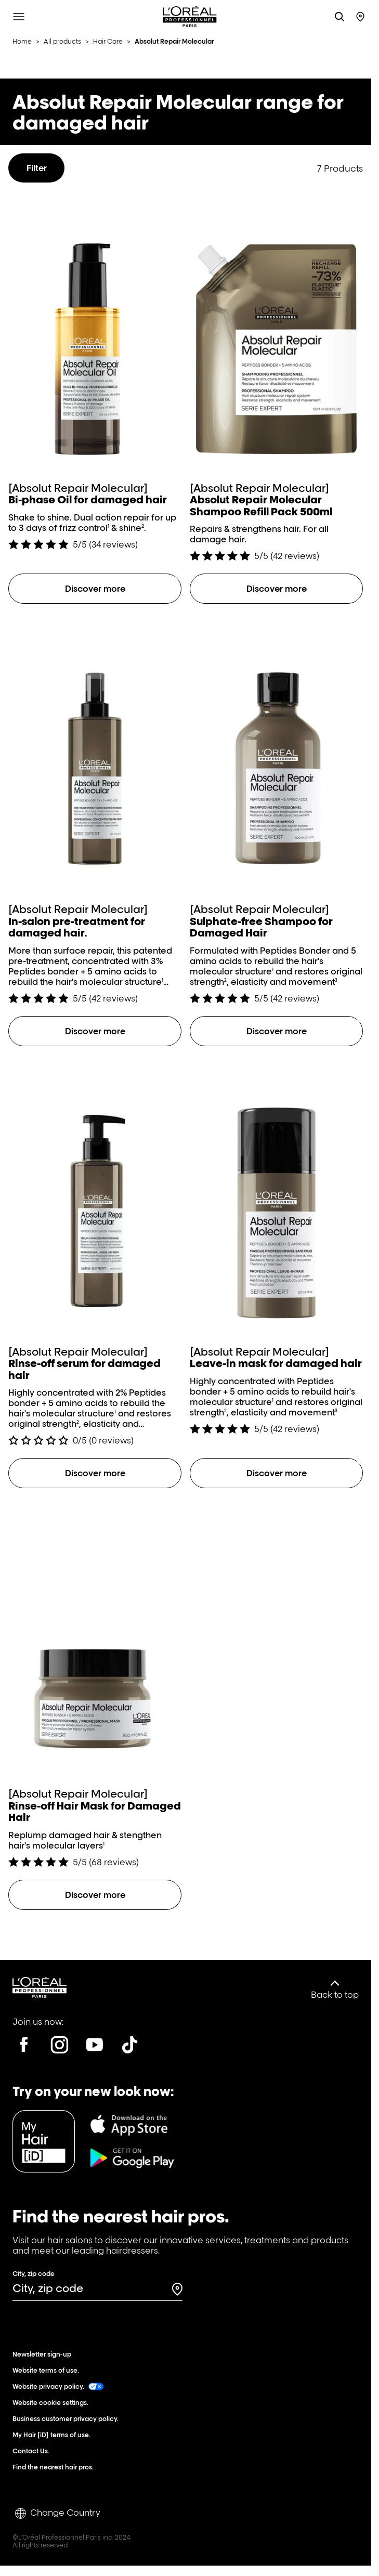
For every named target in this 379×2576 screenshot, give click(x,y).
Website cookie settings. (52, 2402)
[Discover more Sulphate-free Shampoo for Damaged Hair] (276, 1031)
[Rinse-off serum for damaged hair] (94, 1254)
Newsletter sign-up (44, 2354)
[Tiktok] (130, 2044)
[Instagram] (59, 2044)
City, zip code (33, 2274)
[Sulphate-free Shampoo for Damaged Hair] (276, 811)
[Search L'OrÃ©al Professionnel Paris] (339, 16)
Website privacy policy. (57, 2386)
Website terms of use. (48, 2370)
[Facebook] (24, 2044)
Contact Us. (33, 2451)
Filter (37, 168)
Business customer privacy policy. (67, 2419)
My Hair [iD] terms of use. (53, 2435)
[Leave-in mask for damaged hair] (276, 1248)
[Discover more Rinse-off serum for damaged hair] (94, 1473)
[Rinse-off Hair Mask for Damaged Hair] (94, 1686)
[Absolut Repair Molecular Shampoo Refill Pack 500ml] (276, 380)
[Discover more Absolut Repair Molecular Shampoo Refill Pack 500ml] (276, 589)
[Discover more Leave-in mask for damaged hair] (276, 1473)
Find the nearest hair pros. (55, 2467)
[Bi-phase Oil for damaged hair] (94, 374)
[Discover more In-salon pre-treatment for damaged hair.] (94, 1031)
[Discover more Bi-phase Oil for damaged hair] (94, 589)
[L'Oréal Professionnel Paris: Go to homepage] (190, 16)
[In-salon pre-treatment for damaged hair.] (94, 811)
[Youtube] (94, 2044)
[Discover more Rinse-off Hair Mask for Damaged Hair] (94, 1895)
